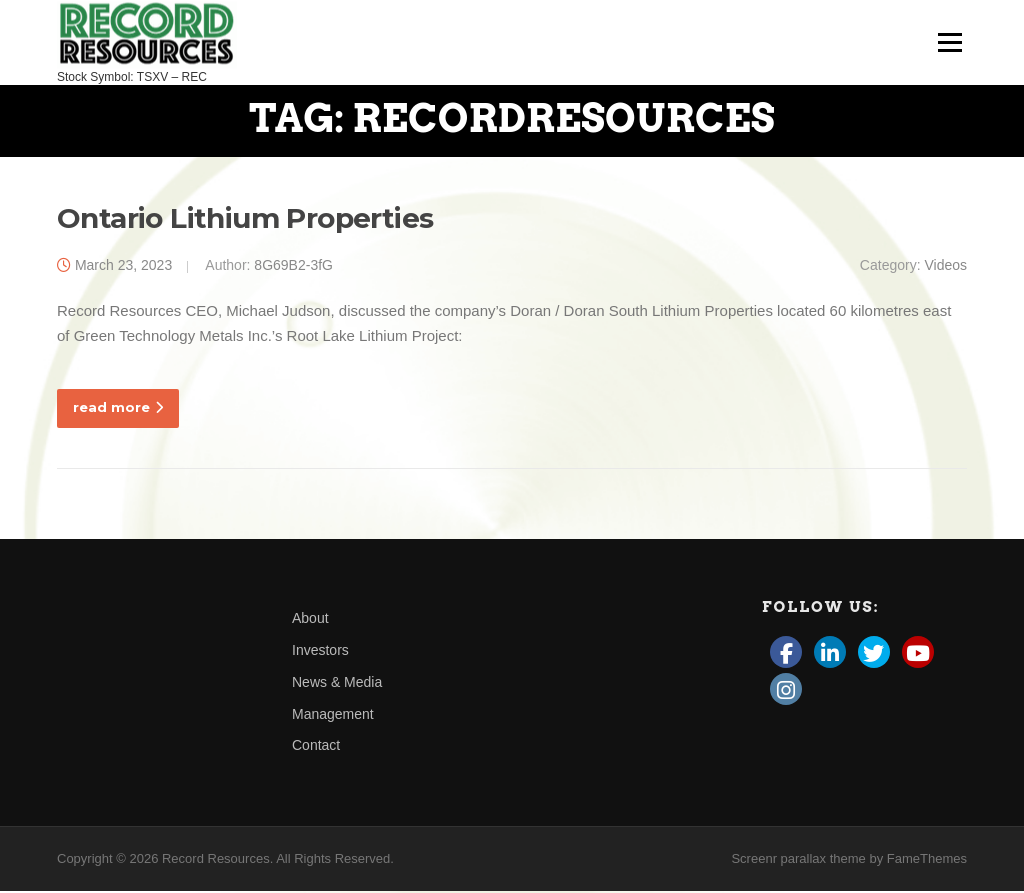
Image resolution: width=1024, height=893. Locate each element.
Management (333, 715)
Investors (320, 651)
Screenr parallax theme (798, 860)
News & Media (337, 683)
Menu (949, 42)
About (310, 620)
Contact (316, 747)
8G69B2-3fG (293, 266)
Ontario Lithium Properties (245, 219)
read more (118, 408)
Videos (945, 266)
